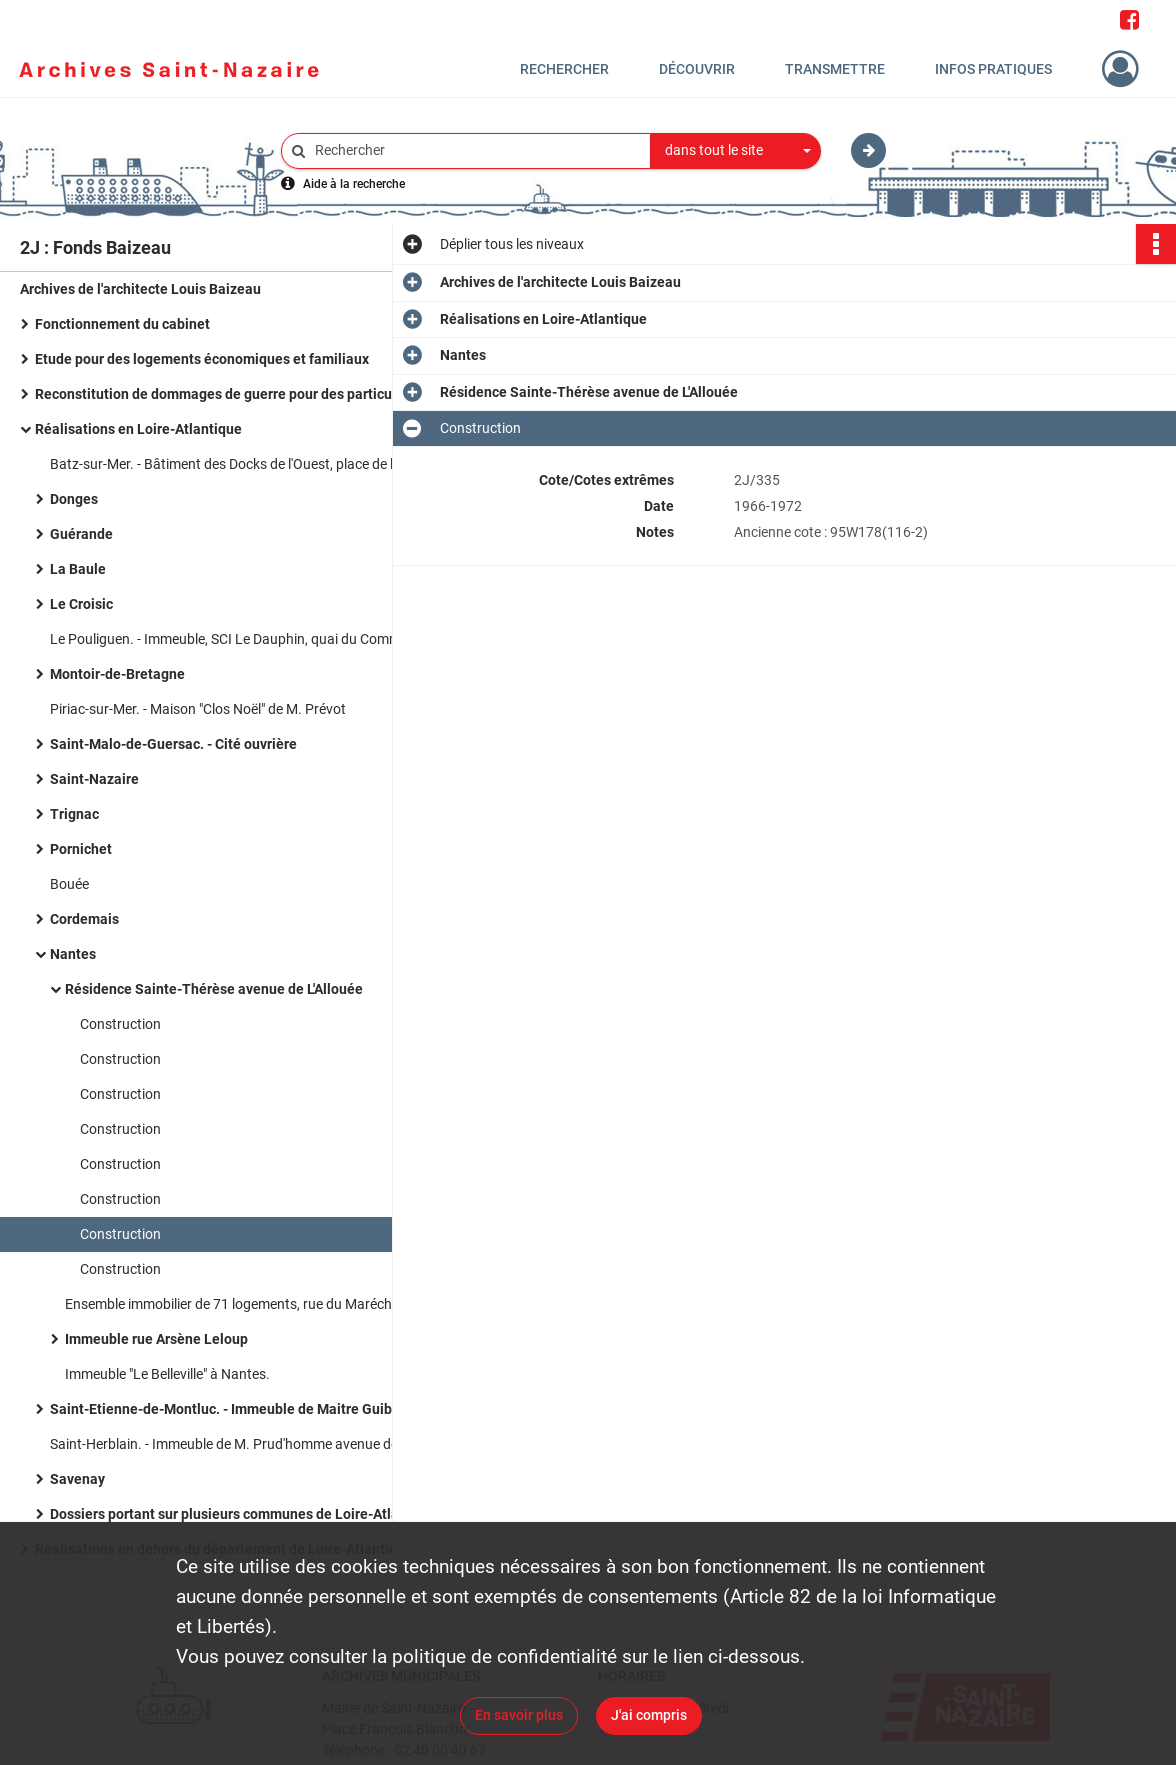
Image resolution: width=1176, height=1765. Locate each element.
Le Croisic (81, 604)
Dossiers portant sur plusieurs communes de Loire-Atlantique (245, 1514)
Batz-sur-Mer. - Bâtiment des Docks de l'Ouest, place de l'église (240, 464)
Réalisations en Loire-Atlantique (138, 429)
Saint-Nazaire (94, 779)
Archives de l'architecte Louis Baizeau (140, 289)
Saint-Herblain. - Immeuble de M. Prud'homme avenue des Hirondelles (250, 1444)
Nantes (73, 954)
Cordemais (84, 919)
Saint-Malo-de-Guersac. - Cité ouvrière (173, 744)
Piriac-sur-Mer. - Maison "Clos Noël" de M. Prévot (198, 709)
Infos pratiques (993, 69)
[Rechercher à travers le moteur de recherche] (476, 150)
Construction (120, 1024)
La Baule (78, 569)
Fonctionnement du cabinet (122, 324)
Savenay (77, 1479)
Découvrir (697, 69)
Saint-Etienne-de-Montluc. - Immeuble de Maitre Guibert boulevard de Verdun (250, 1409)
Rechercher (564, 69)
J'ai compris (649, 1715)
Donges (74, 499)
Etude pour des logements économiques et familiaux (202, 359)
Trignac (74, 814)
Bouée (69, 884)
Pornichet (81, 849)
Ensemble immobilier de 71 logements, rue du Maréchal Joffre (254, 1304)
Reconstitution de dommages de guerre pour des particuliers (227, 394)
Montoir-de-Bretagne (117, 674)
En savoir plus (519, 1715)
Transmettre (835, 69)
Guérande (81, 534)
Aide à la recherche (354, 184)
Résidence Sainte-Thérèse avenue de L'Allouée (214, 989)
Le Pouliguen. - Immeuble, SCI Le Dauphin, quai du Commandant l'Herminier (250, 639)
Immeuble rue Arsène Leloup (156, 1339)
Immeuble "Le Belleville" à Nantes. (167, 1374)
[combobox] (736, 151)
